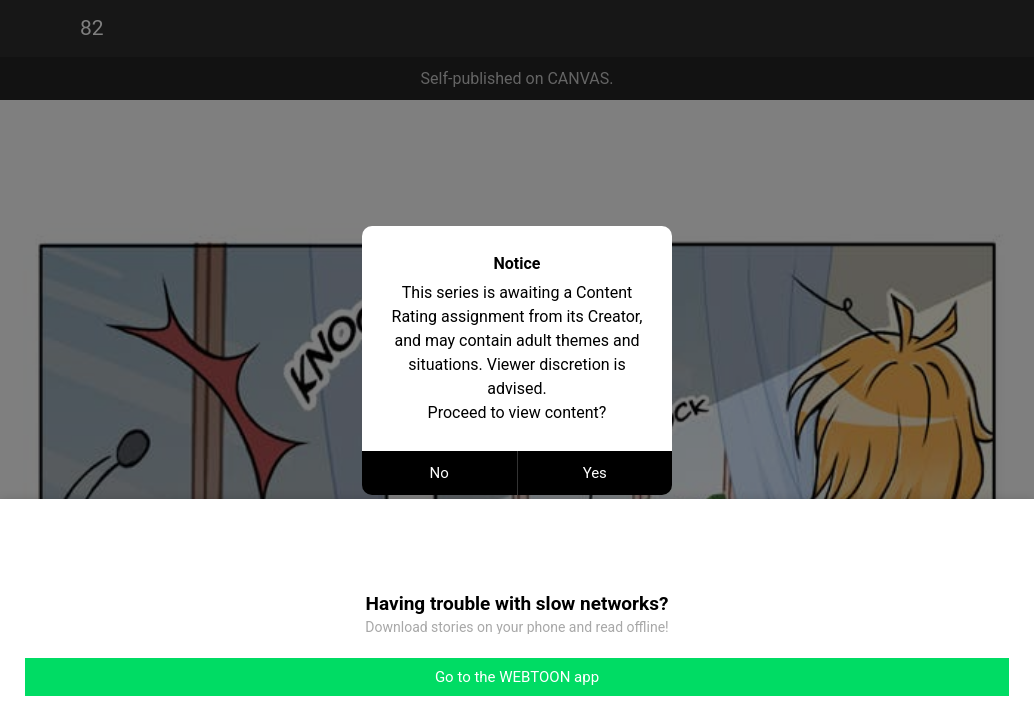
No (439, 473)
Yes (595, 473)
